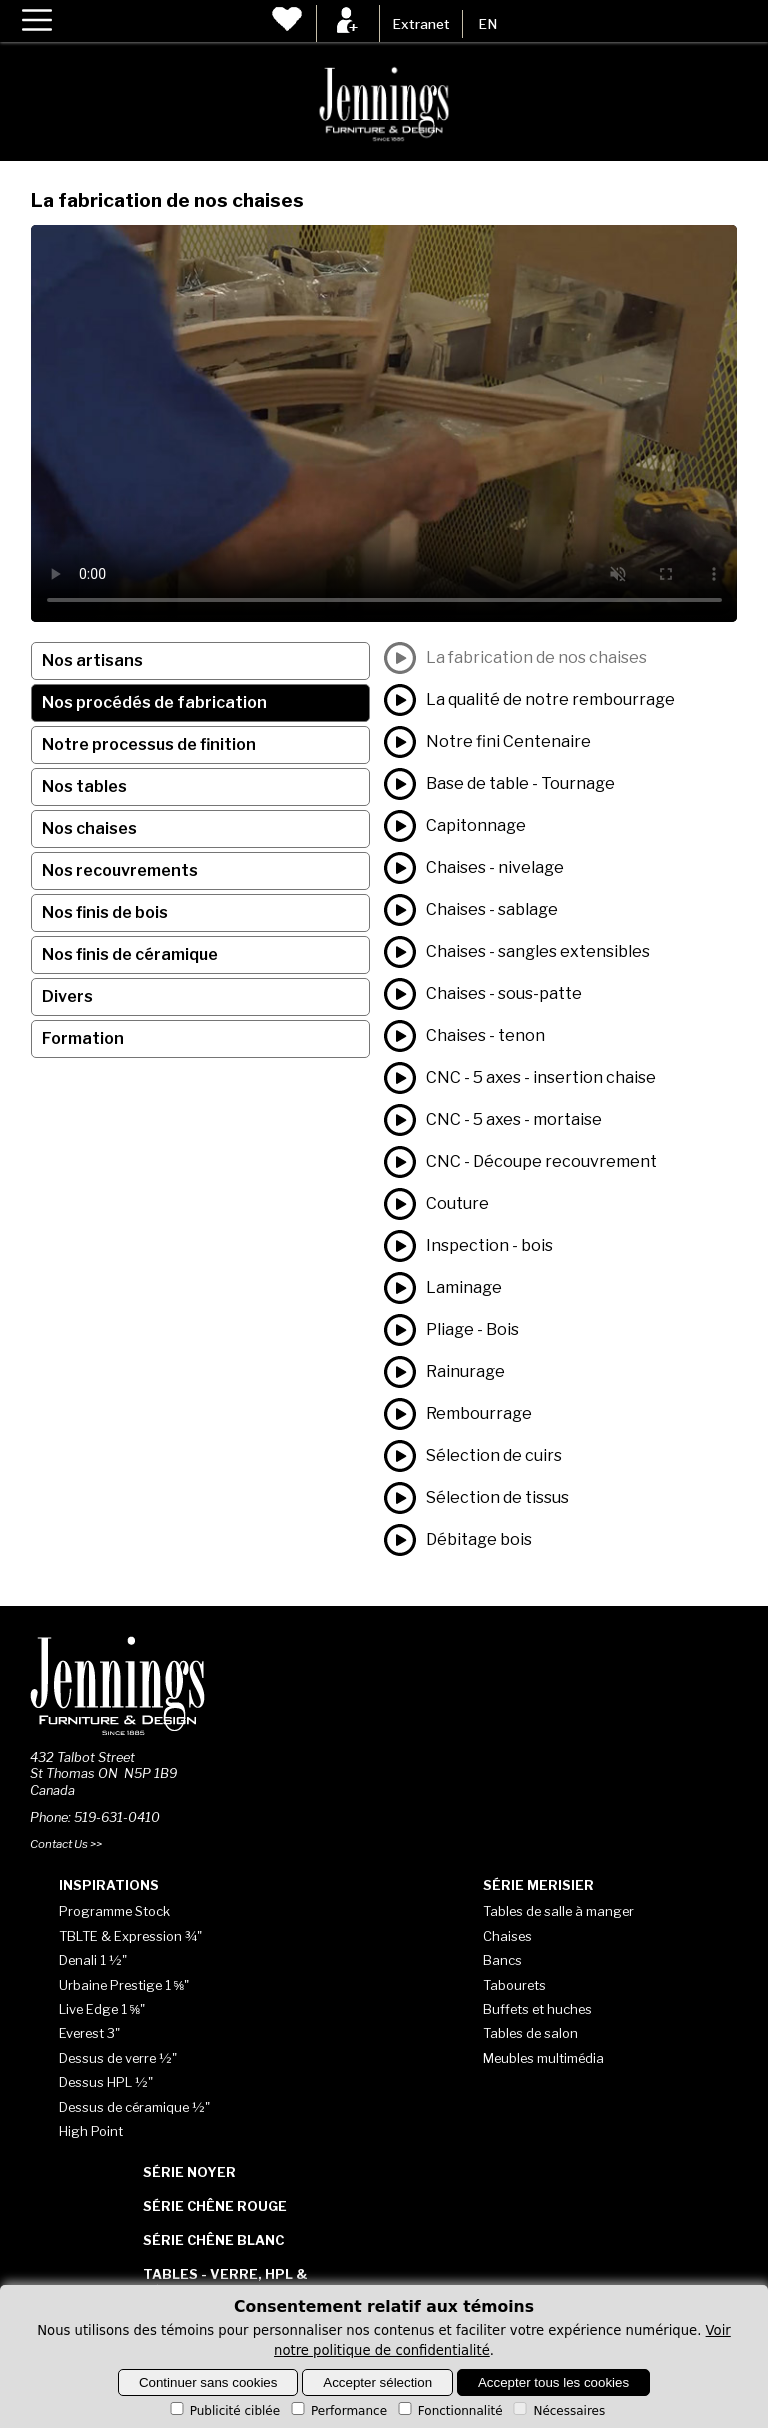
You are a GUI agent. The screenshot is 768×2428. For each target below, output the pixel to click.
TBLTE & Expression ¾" (130, 1936)
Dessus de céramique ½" (134, 2107)
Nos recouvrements (120, 870)
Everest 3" (89, 2033)
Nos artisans (92, 660)
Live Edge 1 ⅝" (102, 2009)
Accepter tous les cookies (553, 2382)
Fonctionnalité (449, 2411)
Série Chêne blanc (213, 2240)
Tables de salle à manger (558, 1911)
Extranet (421, 24)
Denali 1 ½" (93, 1960)
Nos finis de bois (105, 912)
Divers (67, 996)
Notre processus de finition (149, 744)
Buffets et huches (537, 2009)
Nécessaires (557, 2411)
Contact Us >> (66, 1844)
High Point (91, 2131)
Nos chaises (89, 828)
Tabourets (514, 1985)
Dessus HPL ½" (106, 2082)
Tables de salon (530, 2033)
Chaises (507, 1936)
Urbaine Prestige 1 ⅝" (124, 1985)
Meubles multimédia (543, 2058)
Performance (337, 2411)
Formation (83, 1038)
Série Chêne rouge (215, 2206)
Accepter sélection (377, 2382)
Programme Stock (114, 1911)
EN (487, 24)
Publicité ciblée (223, 2411)
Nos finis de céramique (130, 954)
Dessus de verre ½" (118, 2058)
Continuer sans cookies (208, 2382)
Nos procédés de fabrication (154, 702)
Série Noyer (189, 2172)
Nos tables (84, 786)
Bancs (502, 1960)
